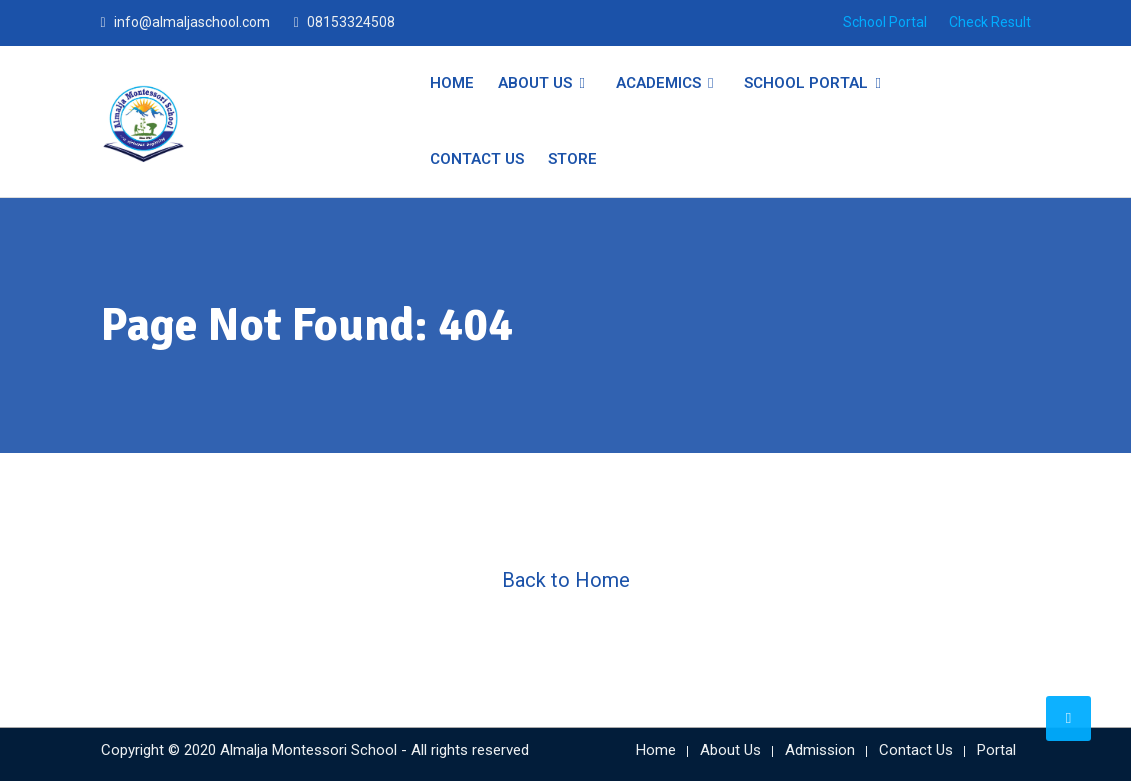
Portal (996, 750)
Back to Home (566, 580)
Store (572, 159)
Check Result (990, 22)
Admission (820, 750)
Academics (658, 83)
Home (452, 83)
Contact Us (477, 159)
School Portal (885, 22)
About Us (535, 83)
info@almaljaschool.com (192, 22)
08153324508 (351, 22)
